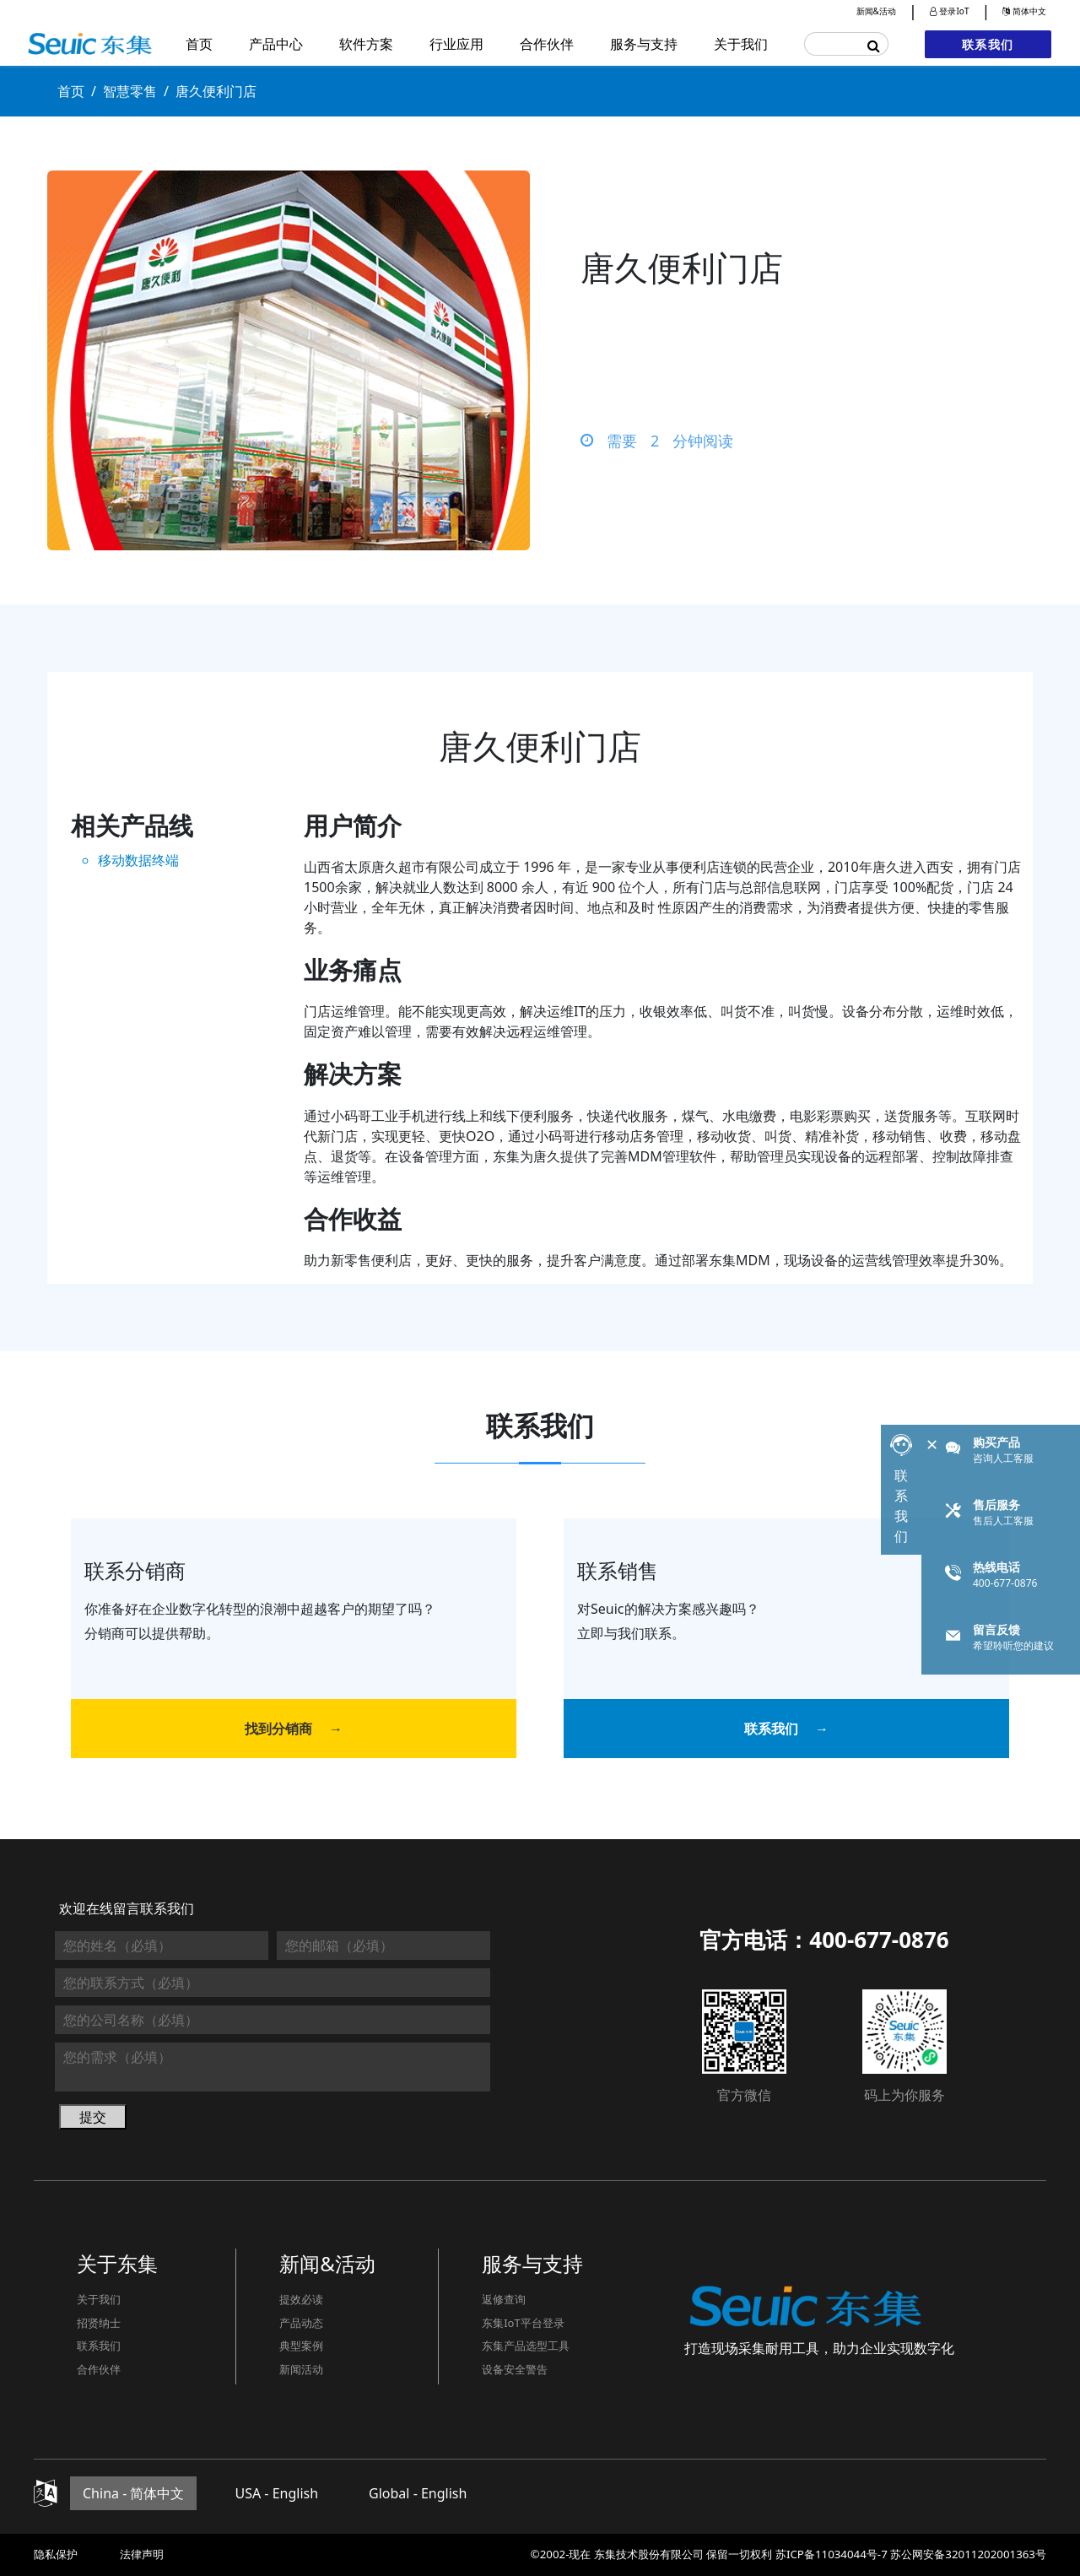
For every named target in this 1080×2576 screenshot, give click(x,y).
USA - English (276, 2493)
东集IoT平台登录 (523, 2322)
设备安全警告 (515, 2369)
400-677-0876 (878, 1939)
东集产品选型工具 (526, 2345)
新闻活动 (301, 2369)
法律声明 (142, 2554)
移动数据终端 (138, 860)
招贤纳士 (99, 2322)
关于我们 (741, 44)
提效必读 (301, 2299)
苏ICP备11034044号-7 (831, 2554)
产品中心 (276, 44)
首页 (199, 44)
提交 (92, 2117)
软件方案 (366, 44)
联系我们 (987, 44)
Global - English (418, 2493)
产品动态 (301, 2322)
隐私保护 (56, 2554)
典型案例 (301, 2345)
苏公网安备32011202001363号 (968, 2554)
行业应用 (456, 44)
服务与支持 (644, 44)
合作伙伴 (547, 44)
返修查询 (504, 2299)
